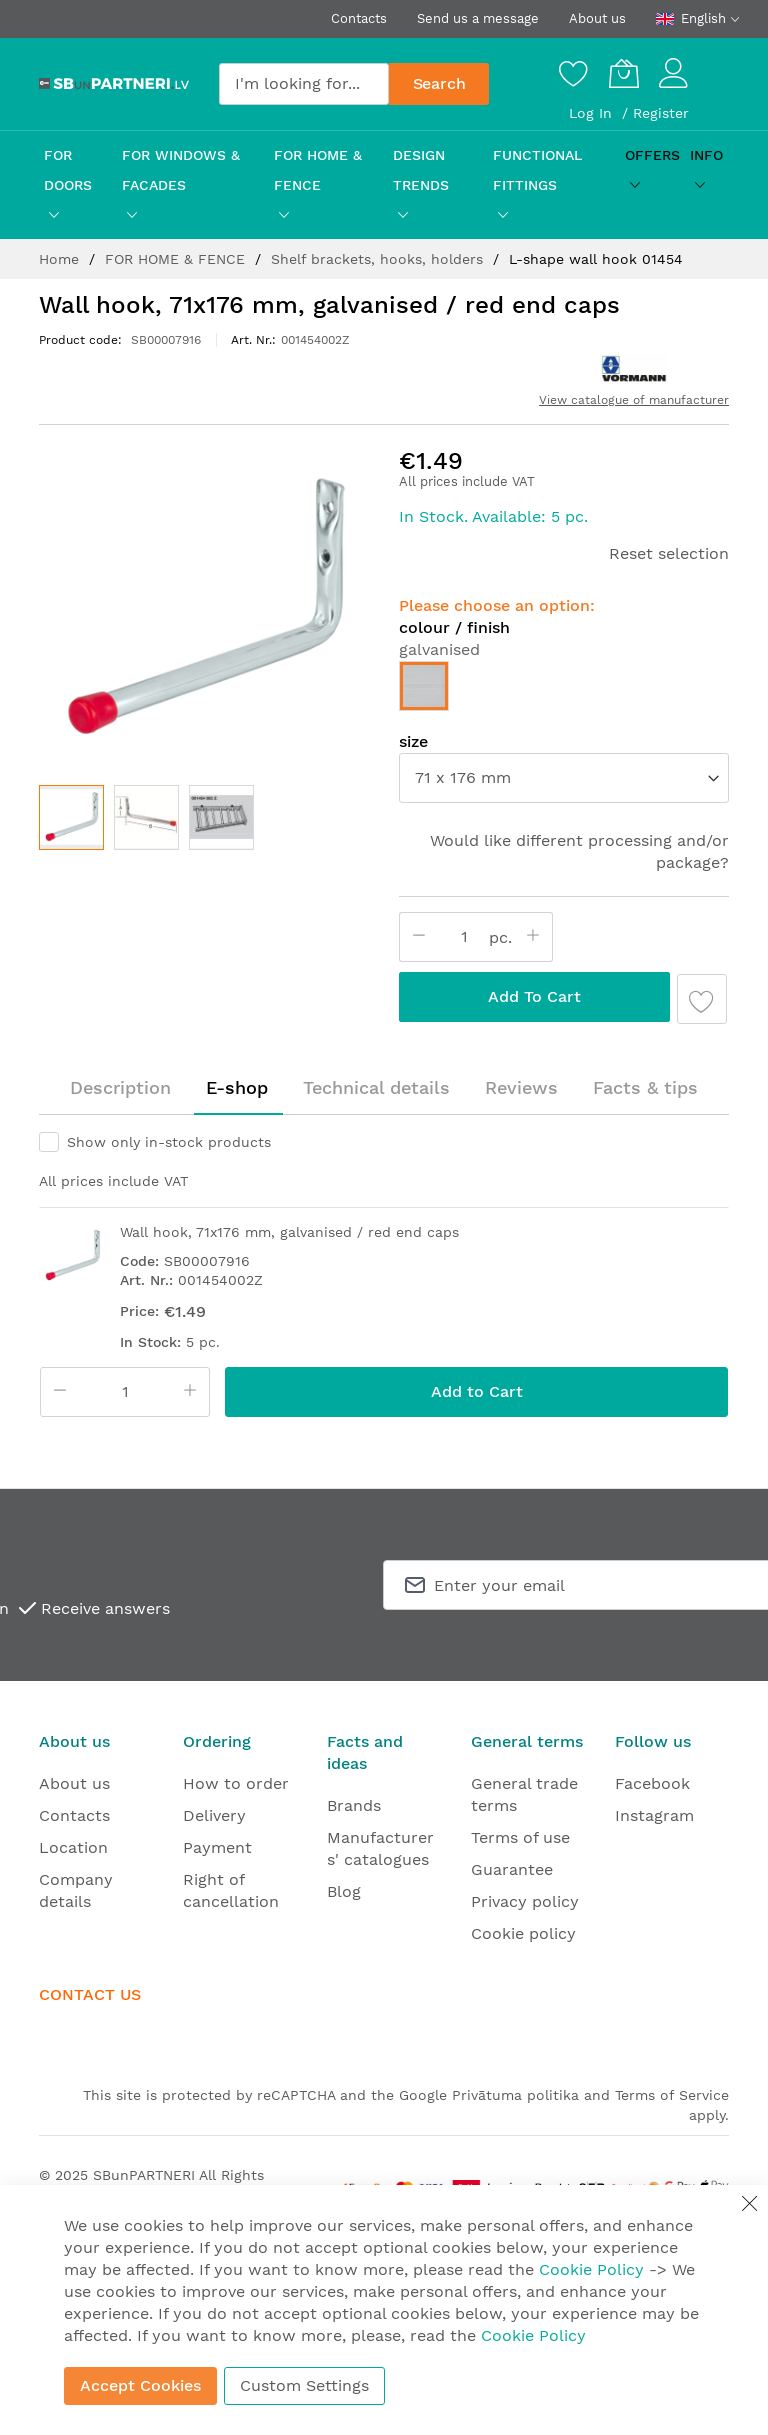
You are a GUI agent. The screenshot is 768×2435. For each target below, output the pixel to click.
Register (661, 113)
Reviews (521, 1087)
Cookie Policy (591, 2269)
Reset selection (669, 553)
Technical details (376, 1087)
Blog (344, 1891)
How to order (236, 1783)
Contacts (359, 18)
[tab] (120, 1088)
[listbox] (564, 691)
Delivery (214, 1815)
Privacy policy (525, 1901)
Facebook (652, 1783)
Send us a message (478, 18)
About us (597, 18)
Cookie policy (523, 1933)
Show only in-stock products (169, 1142)
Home (61, 259)
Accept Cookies (140, 2385)
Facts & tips (645, 1087)
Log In (593, 113)
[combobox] (304, 84)
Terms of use (520, 1837)
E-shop (237, 1087)
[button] (146, 817)
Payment (217, 1847)
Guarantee (512, 1869)
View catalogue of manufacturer (634, 400)
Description (120, 1087)
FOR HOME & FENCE (177, 259)
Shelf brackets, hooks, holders (379, 259)
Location (73, 1847)
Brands (354, 1805)
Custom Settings (304, 2385)
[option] (424, 686)
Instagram (654, 1815)
